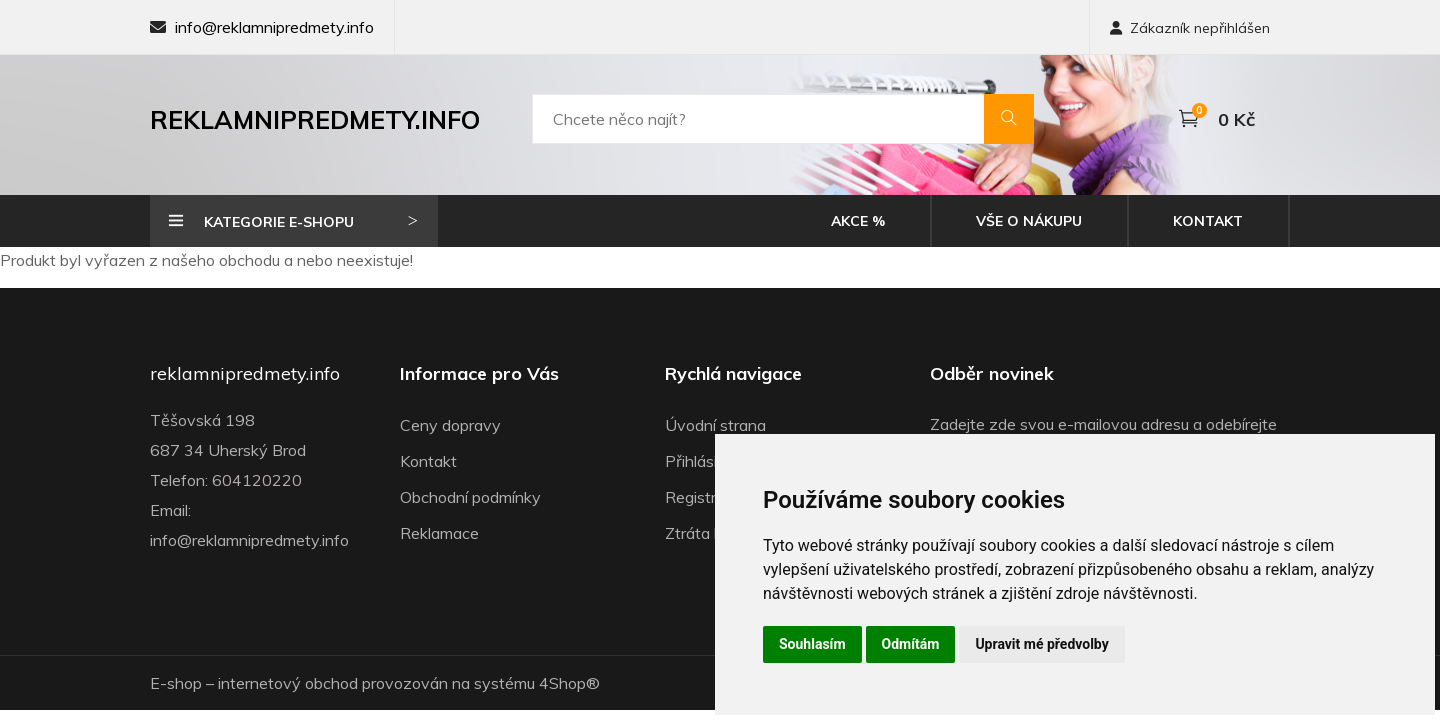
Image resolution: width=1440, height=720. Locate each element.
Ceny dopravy (450, 425)
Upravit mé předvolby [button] (1041, 644)
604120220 (257, 480)
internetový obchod (288, 683)
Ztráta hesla (708, 533)
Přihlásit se (704, 461)
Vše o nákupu (1029, 221)
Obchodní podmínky (470, 497)
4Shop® (569, 683)
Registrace (703, 497)
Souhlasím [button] (812, 644)
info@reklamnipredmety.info (274, 27)
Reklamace (439, 533)
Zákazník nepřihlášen (1190, 28)
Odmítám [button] (911, 644)
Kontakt (1208, 221)
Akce (858, 221)
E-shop (176, 683)
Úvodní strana (715, 425)
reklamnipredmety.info (245, 374)
